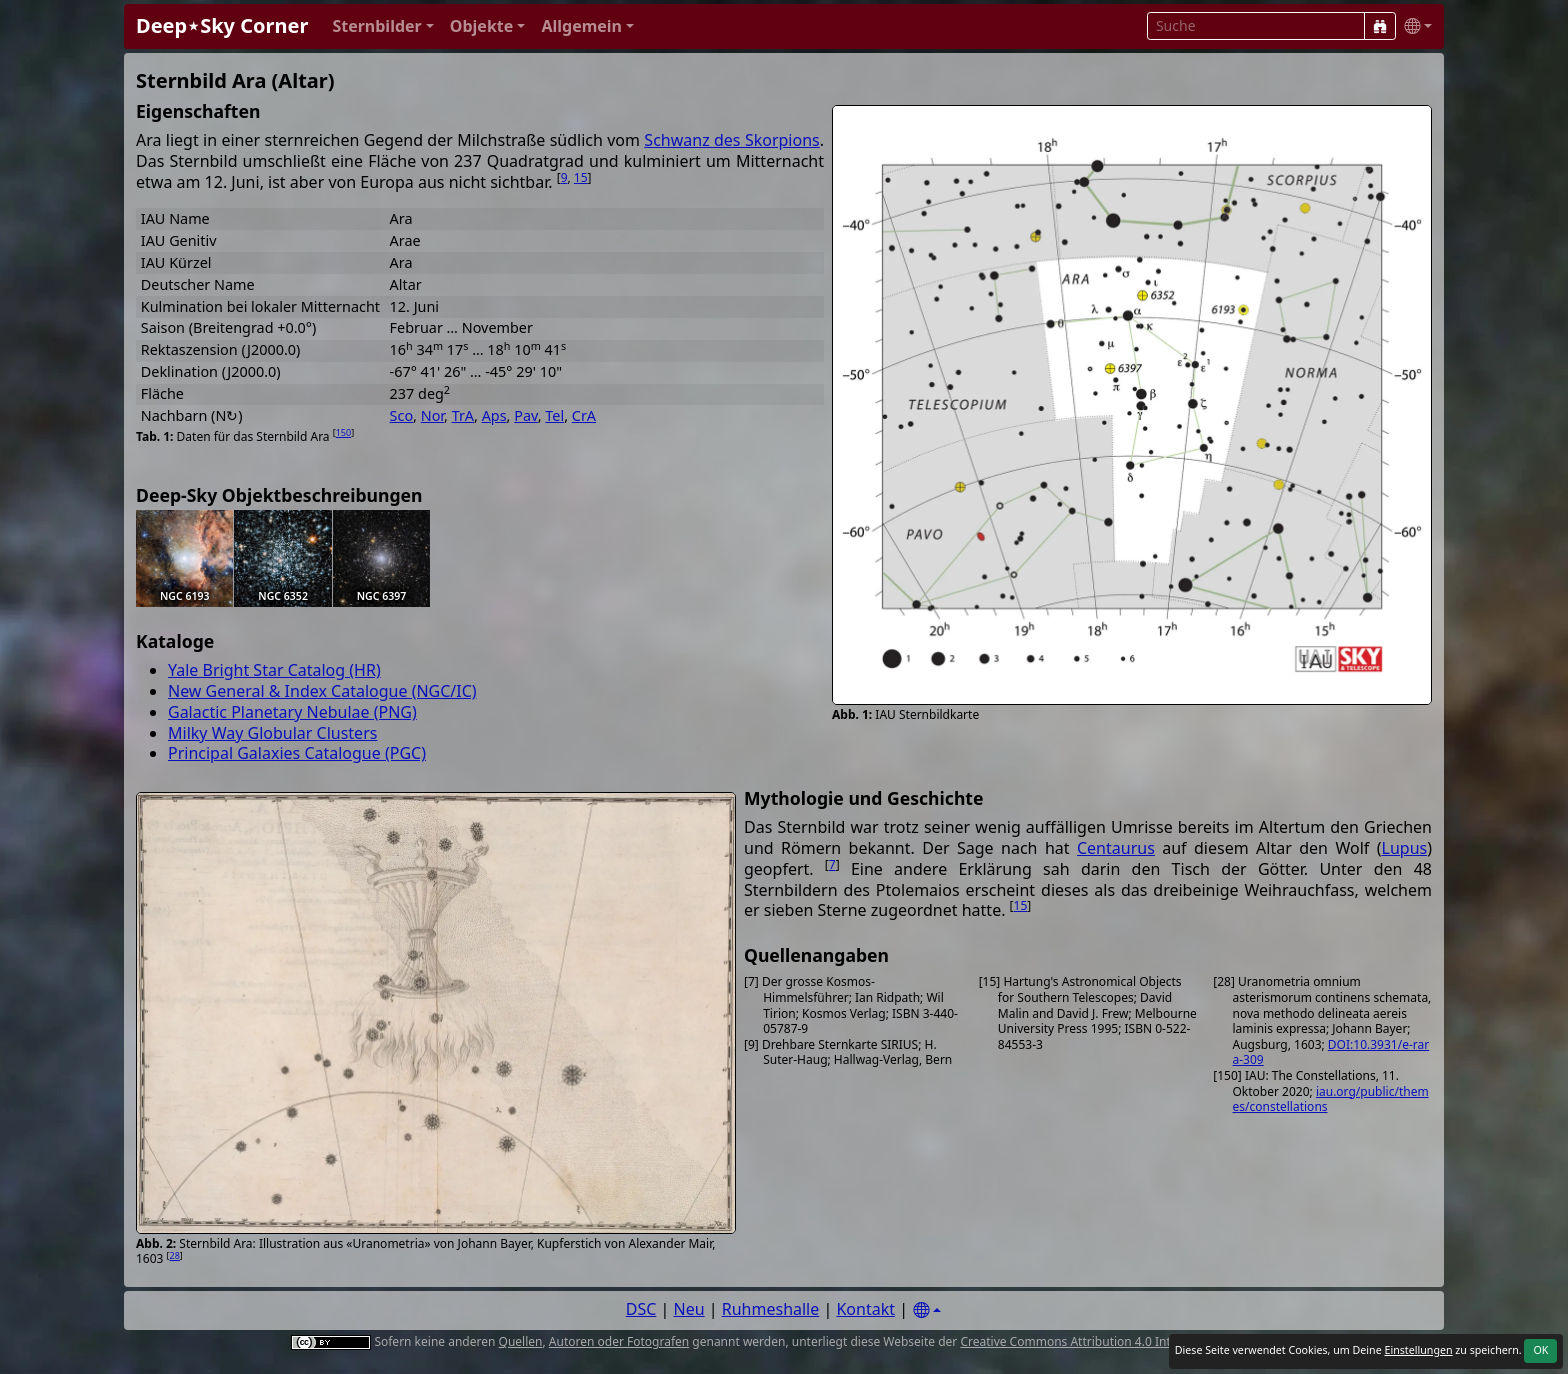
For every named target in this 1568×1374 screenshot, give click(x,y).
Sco (402, 415)
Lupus (1405, 848)
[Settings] (927, 1310)
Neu (689, 1309)
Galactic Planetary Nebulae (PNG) (292, 712)
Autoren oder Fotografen (619, 1341)
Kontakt (865, 1309)
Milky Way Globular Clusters (272, 733)
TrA (463, 415)
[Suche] (1380, 26)
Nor (432, 415)
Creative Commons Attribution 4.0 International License (1116, 1341)
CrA (584, 415)
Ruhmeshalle (771, 1309)
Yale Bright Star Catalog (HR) (274, 670)
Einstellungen (1418, 1350)
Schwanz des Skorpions (731, 140)
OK (1540, 1350)
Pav (526, 415)
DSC (641, 1309)
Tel (554, 415)
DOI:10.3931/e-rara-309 (1331, 1052)
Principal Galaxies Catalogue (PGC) (297, 753)
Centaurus (1116, 848)
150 (343, 432)
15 (581, 177)
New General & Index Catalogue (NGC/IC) (322, 691)
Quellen (521, 1341)
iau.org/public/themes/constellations (1331, 1099)
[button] (382, 26)
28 (175, 1255)
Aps (494, 415)
